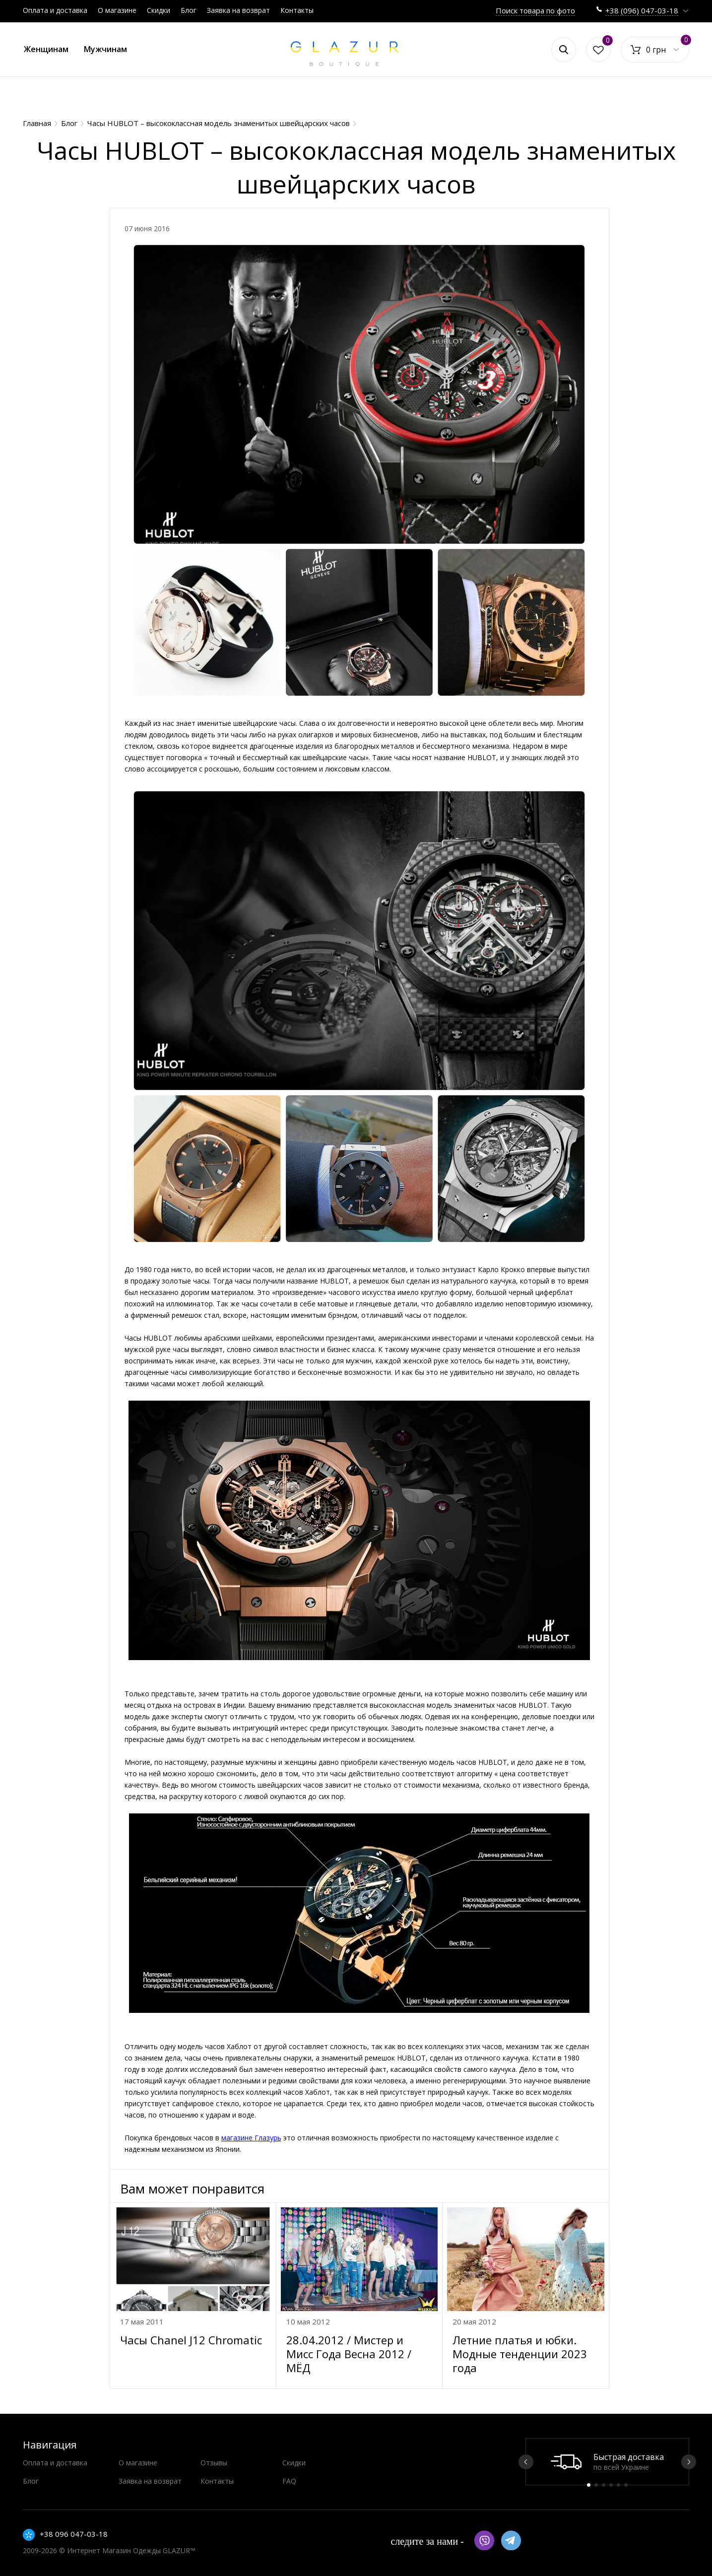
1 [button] (588, 2485)
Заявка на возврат (238, 10)
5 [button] (618, 2485)
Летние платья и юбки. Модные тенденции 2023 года (520, 2353)
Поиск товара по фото (535, 10)
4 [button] (611, 2485)
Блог (188, 10)
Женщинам (46, 49)
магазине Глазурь (251, 2137)
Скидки (158, 10)
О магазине (117, 10)
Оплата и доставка (55, 10)
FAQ (289, 2481)
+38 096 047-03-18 (74, 2534)
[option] (607, 2461)
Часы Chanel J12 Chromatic (191, 2339)
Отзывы (213, 2462)
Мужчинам (105, 49)
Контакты (297, 10)
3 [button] (603, 2485)
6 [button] (626, 2485)
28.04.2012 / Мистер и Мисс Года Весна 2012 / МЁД (348, 2353)
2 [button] (596, 2485)
